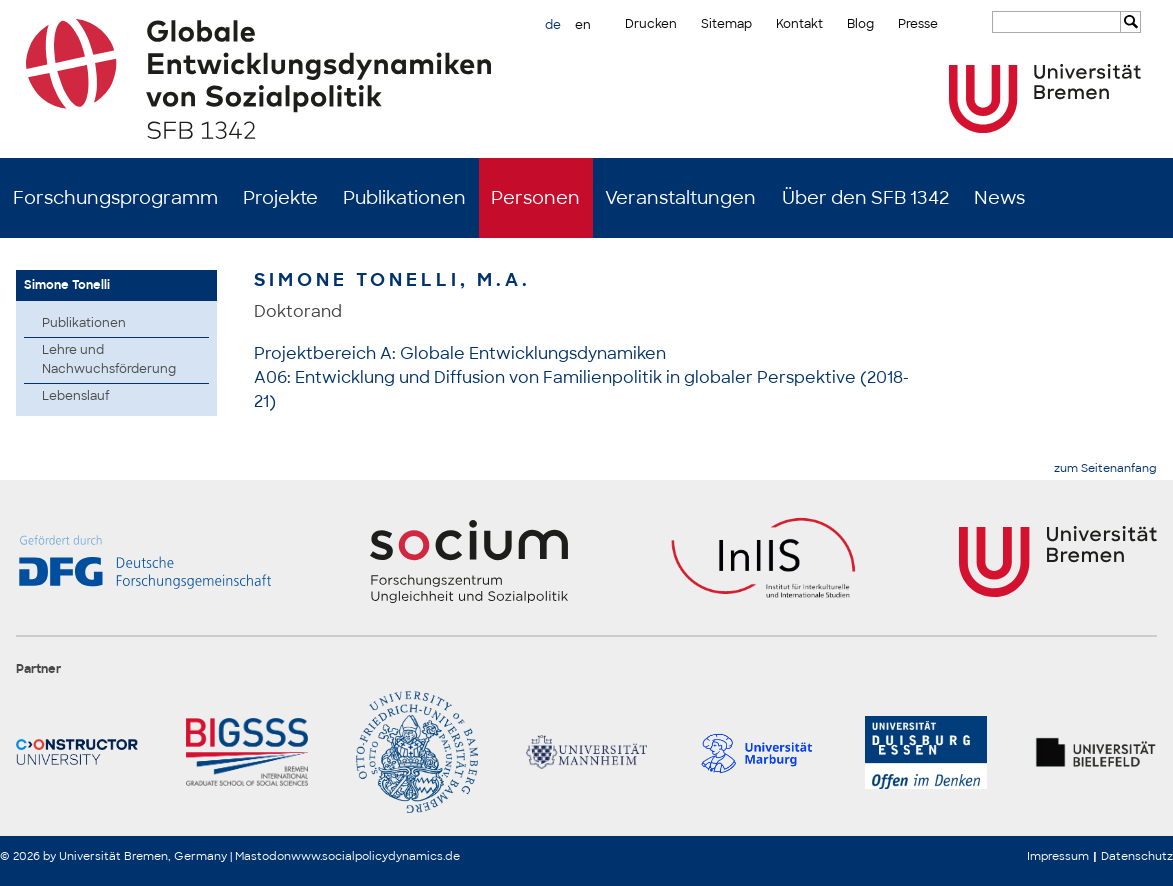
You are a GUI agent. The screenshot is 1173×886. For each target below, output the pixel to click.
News (999, 198)
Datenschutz (1137, 856)
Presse (918, 24)
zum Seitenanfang (1105, 468)
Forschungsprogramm (115, 198)
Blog (860, 24)
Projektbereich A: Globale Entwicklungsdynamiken (460, 353)
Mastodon (263, 856)
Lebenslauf (76, 396)
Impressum (1058, 856)
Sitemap (726, 24)
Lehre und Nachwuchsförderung (109, 359)
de (553, 25)
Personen (535, 198)
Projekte (280, 198)
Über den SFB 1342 (865, 198)
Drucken (651, 24)
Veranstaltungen (680, 198)
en (583, 25)
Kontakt (799, 24)
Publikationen (404, 198)
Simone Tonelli (67, 285)
